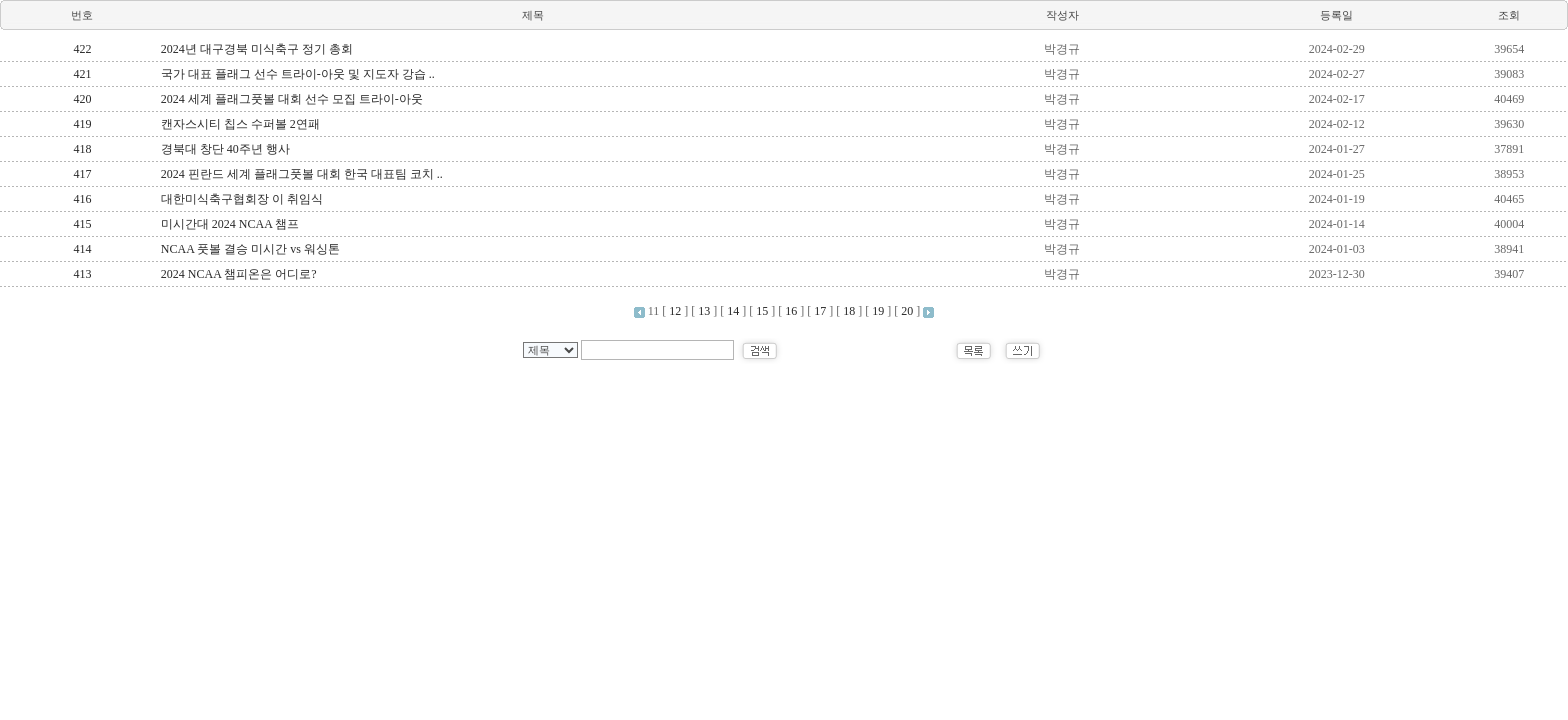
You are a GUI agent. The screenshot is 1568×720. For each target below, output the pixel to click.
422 (82, 49)
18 (849, 311)
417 (82, 174)
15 (762, 311)
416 (82, 199)
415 (82, 224)
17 (820, 311)
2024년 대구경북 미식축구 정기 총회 (257, 49)
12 (675, 311)
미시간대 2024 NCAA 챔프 (230, 224)
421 (82, 74)
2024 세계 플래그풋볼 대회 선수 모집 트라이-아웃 (292, 99)
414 (82, 249)
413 (82, 274)
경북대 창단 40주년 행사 (225, 149)
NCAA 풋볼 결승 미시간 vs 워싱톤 (250, 249)
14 (733, 311)
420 (82, 99)
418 (82, 149)
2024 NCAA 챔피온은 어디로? (239, 274)
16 (791, 311)
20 (907, 311)
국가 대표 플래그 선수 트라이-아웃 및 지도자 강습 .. (298, 74)
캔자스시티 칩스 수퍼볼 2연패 (240, 124)
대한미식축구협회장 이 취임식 (242, 199)
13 (704, 311)
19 (878, 311)
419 (82, 124)
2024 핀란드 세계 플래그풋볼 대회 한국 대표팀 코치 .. (302, 174)
